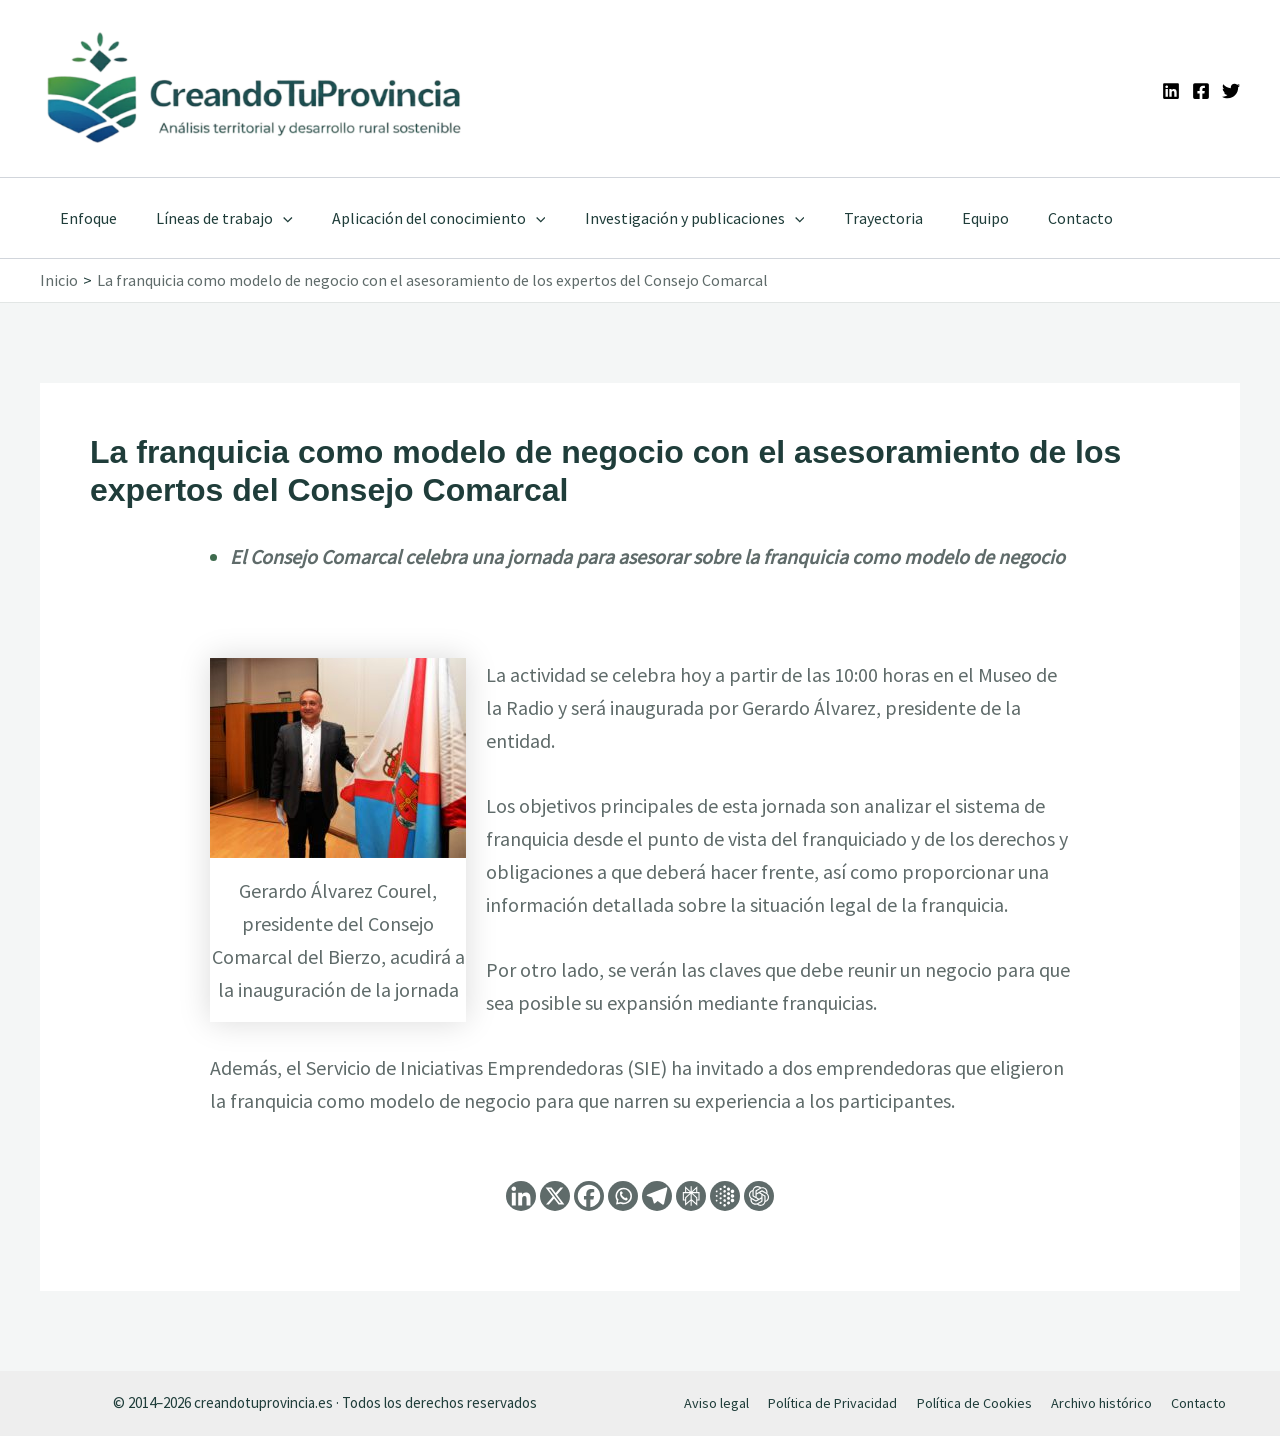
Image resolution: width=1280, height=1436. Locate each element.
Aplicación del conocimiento (421, 218)
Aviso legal (718, 1402)
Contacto (1033, 218)
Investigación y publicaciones (669, 218)
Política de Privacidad (832, 1402)
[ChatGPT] (759, 1196)
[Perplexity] (691, 1196)
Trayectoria (850, 218)
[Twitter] (1231, 91)
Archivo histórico (1098, 1402)
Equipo (945, 218)
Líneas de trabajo (213, 218)
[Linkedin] (1171, 91)
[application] (272, 218)
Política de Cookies (972, 1402)
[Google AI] (725, 1196)
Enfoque (84, 218)
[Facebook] (1201, 91)
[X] (555, 1196)
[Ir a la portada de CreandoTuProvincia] (255, 88)
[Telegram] (657, 1196)
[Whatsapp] (623, 1196)
